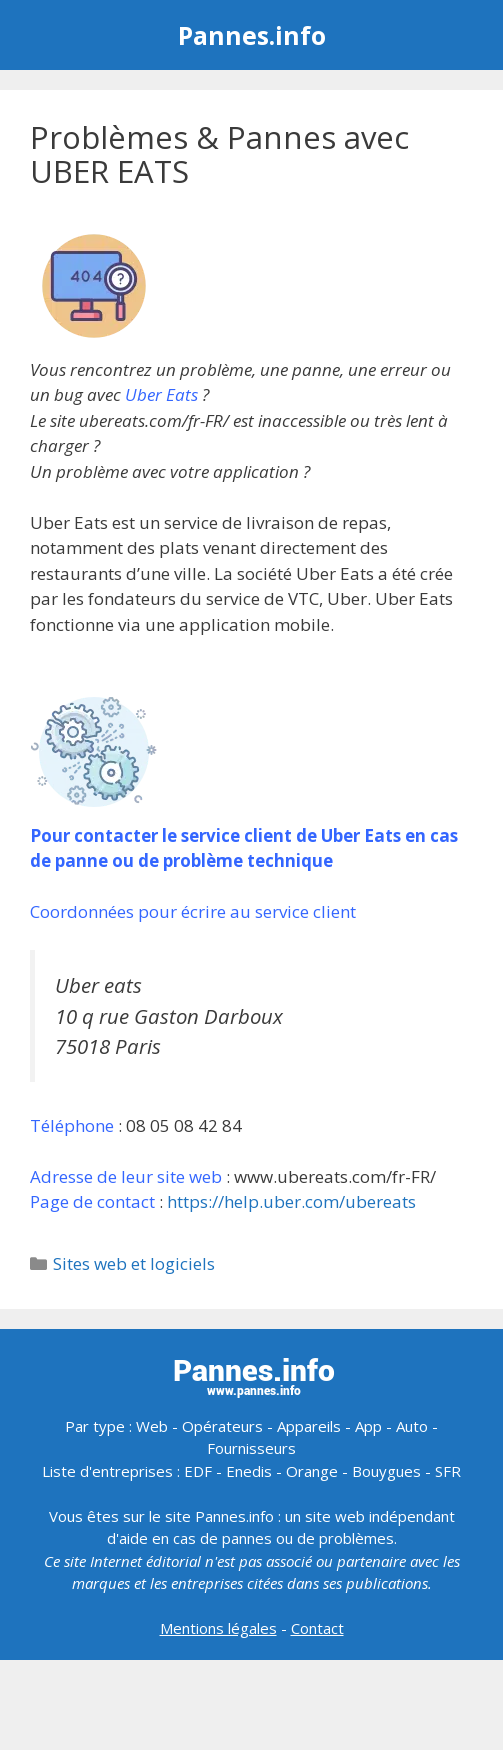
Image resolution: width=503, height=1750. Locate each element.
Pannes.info (252, 35)
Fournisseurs (251, 1448)
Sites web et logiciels (134, 1263)
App (368, 1426)
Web (152, 1426)
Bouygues (386, 1471)
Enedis (249, 1471)
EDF (198, 1471)
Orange (312, 1471)
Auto (412, 1426)
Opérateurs (222, 1426)
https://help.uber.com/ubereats (291, 1201)
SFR (448, 1471)
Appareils (309, 1426)
